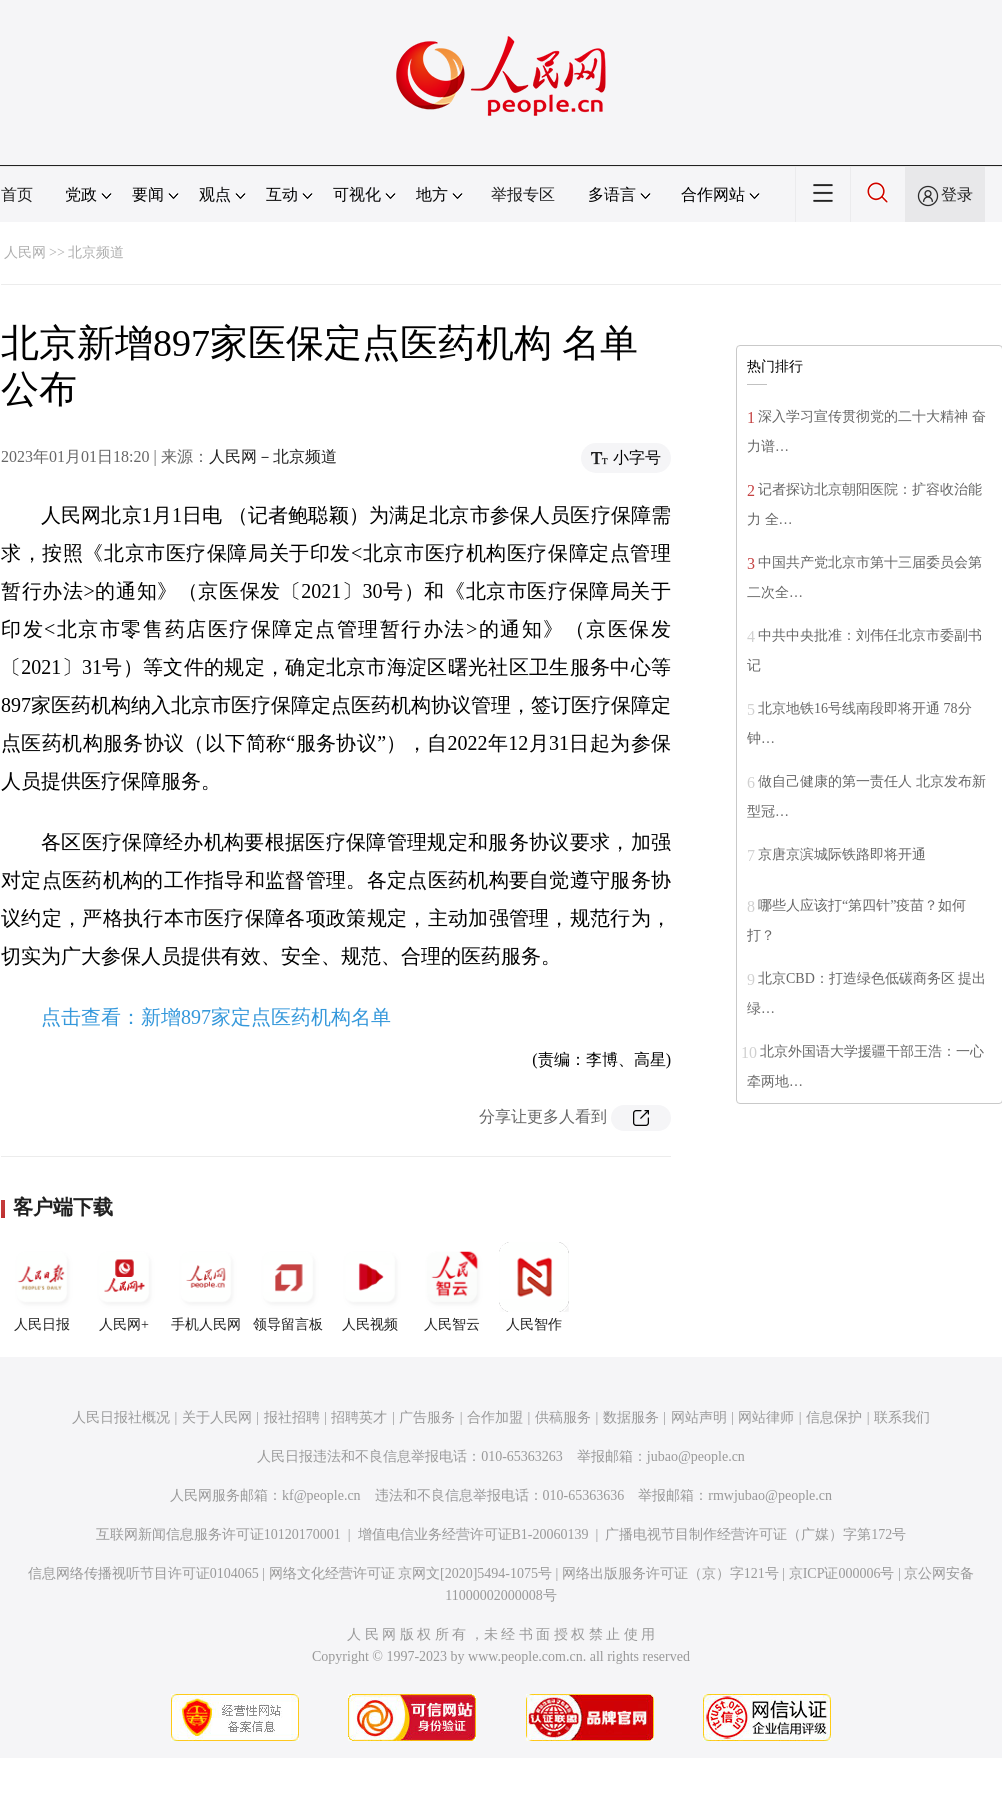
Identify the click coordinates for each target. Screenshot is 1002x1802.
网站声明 (699, 1417)
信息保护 (834, 1417)
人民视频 (370, 1287)
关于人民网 (217, 1417)
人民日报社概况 (121, 1417)
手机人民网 (206, 1287)
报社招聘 (292, 1417)
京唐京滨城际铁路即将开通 (842, 854)
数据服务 (631, 1417)
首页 (17, 194)
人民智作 (534, 1287)
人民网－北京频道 (273, 456)
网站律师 (766, 1417)
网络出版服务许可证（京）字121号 (670, 1573)
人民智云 (452, 1287)
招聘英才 (359, 1417)
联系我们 (902, 1417)
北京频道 (96, 252)
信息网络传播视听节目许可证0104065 (143, 1573)
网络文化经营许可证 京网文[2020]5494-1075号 (411, 1573)
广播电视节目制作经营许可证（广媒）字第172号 (755, 1534)
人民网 (25, 252)
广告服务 (427, 1417)
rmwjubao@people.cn (770, 1495)
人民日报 (42, 1287)
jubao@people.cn (696, 1456)
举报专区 (523, 194)
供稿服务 (563, 1417)
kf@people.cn (321, 1495)
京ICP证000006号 (842, 1573)
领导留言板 (288, 1287)
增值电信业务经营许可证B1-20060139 (473, 1534)
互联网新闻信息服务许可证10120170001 (218, 1534)
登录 (957, 194)
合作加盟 (495, 1417)
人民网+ (124, 1287)
